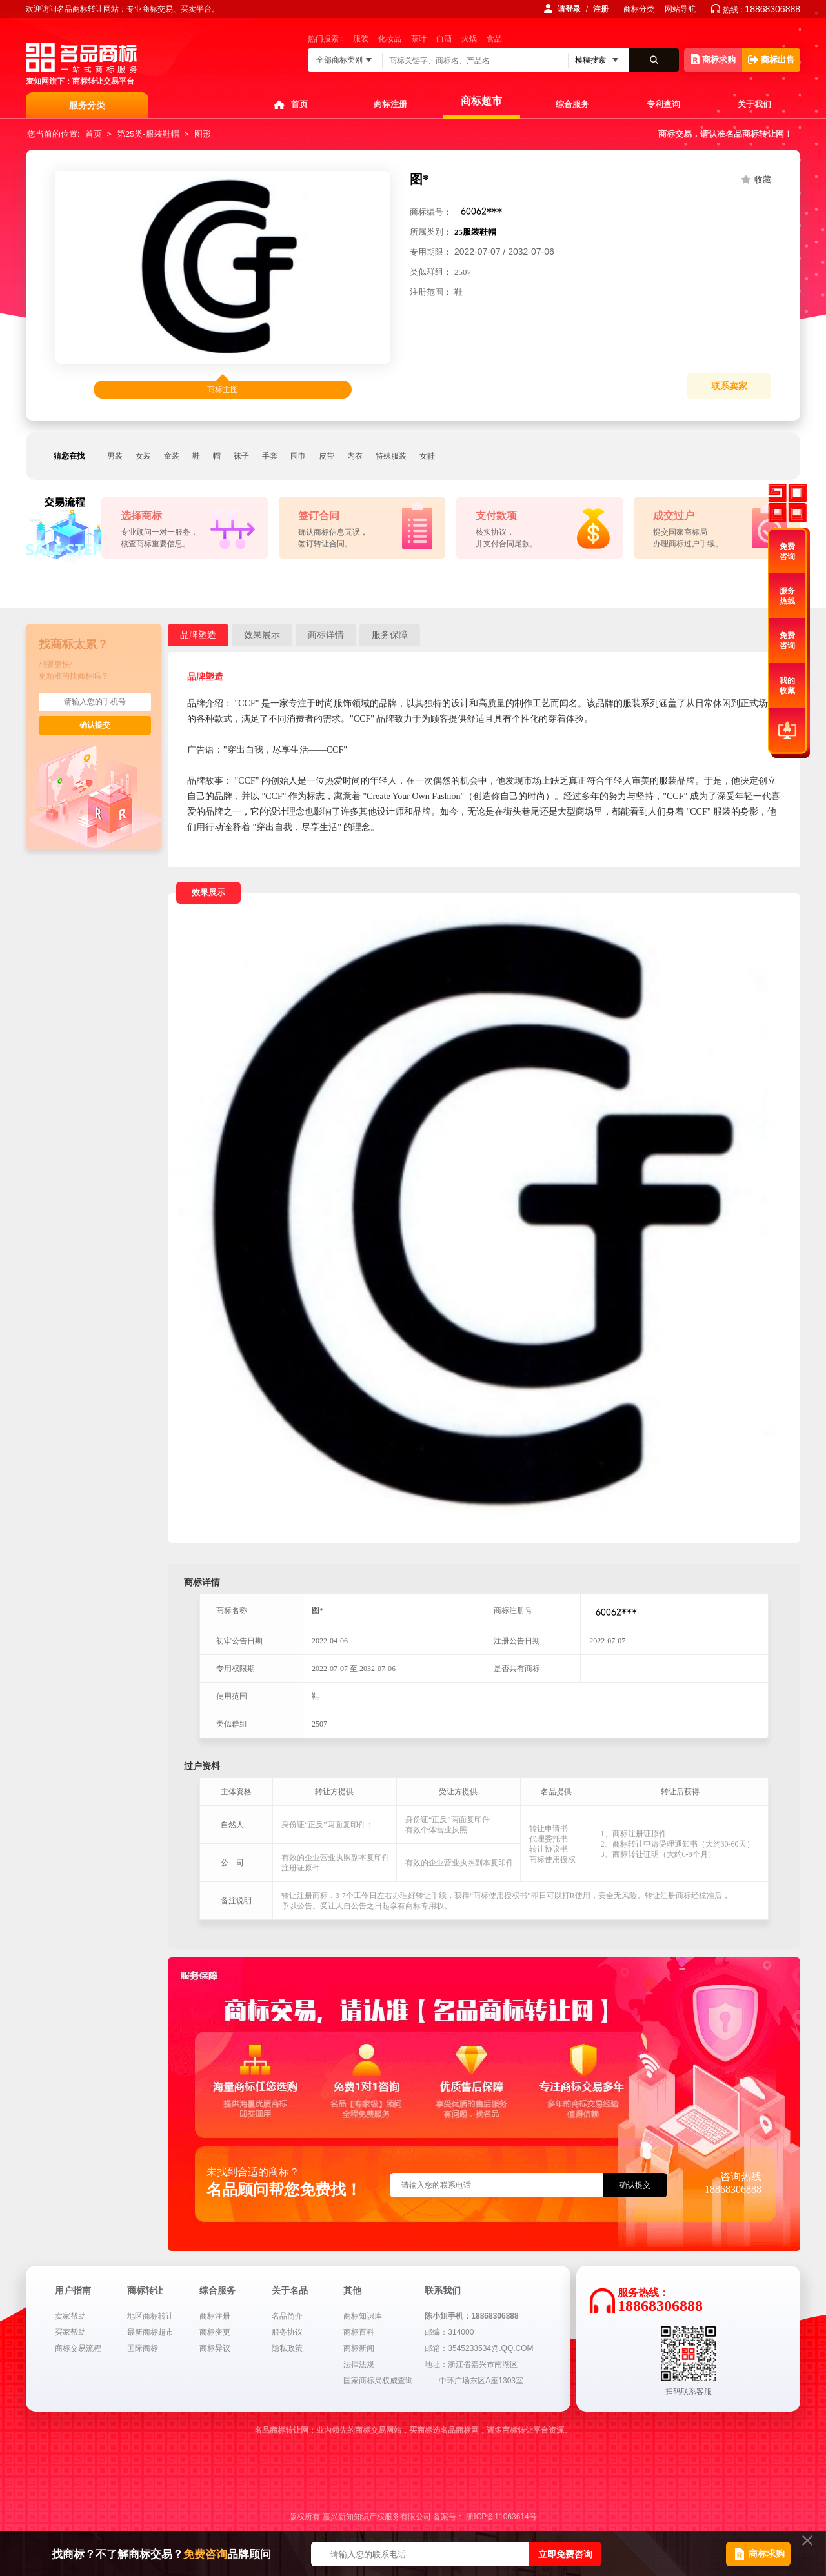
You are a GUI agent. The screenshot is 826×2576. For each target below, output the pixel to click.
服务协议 (287, 2332)
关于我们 (754, 104)
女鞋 (427, 456)
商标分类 (638, 9)
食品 (494, 38)
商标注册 (390, 104)
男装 (115, 456)
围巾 (298, 456)
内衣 (355, 456)
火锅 (469, 38)
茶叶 (419, 38)
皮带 (326, 456)
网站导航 (680, 9)
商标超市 (481, 100)
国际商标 (142, 2348)
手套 (269, 456)
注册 (601, 9)
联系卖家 (729, 386)
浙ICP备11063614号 (501, 2516)
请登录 (569, 9)
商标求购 (713, 59)
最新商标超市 (150, 2332)
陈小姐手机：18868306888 (471, 2316)
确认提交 (94, 724)
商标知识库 (362, 2316)
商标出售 (771, 59)
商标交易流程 (78, 2348)
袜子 (241, 456)
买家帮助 (70, 2332)
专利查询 (663, 104)
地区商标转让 (150, 2316)
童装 (171, 456)
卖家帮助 (70, 2316)
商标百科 (358, 2332)
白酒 (444, 38)
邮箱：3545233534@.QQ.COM (479, 2348)
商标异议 (214, 2348)
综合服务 (572, 104)
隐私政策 (287, 2348)
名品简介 (287, 2316)
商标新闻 (358, 2348)
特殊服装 (391, 456)
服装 (360, 38)
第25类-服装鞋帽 (148, 134)
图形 (202, 134)
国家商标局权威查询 (378, 2380)
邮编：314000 (449, 2332)
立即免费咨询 (565, 2554)
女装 (143, 456)
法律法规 (358, 2364)
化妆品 (389, 38)
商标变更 (214, 2332)
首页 (299, 104)
